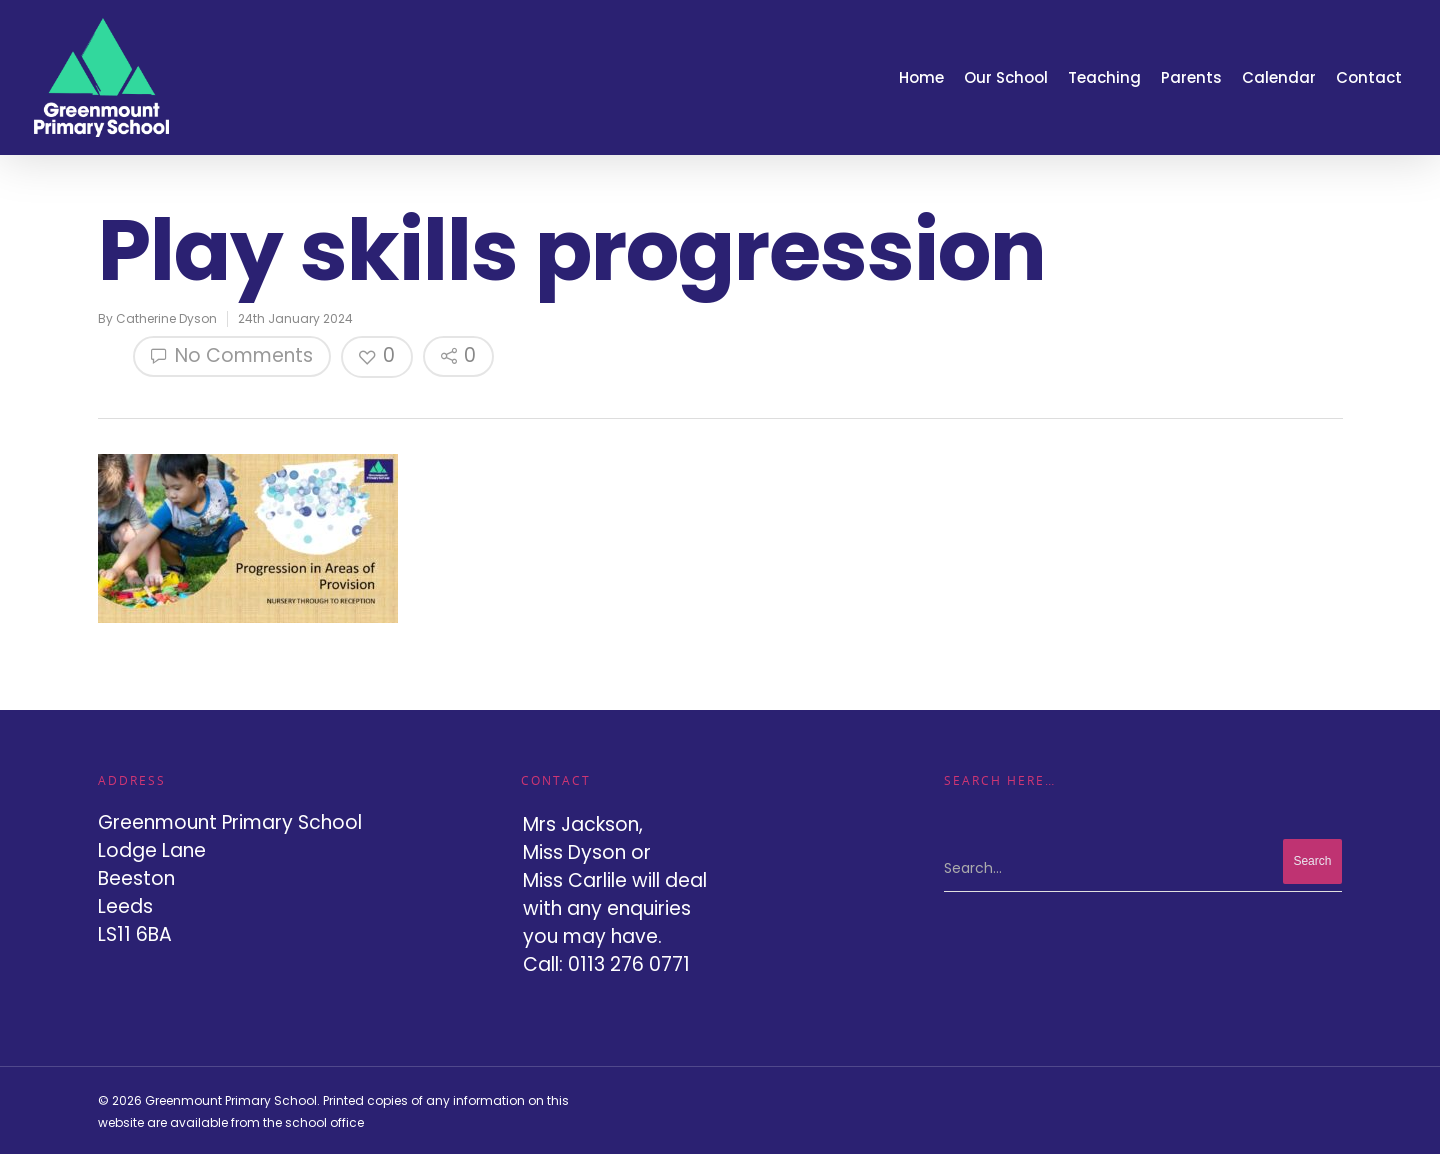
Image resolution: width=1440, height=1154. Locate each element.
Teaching (1104, 77)
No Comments (232, 355)
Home (921, 77)
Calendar (1279, 77)
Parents (1191, 77)
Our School (1006, 77)
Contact (1369, 77)
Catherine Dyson (166, 318)
